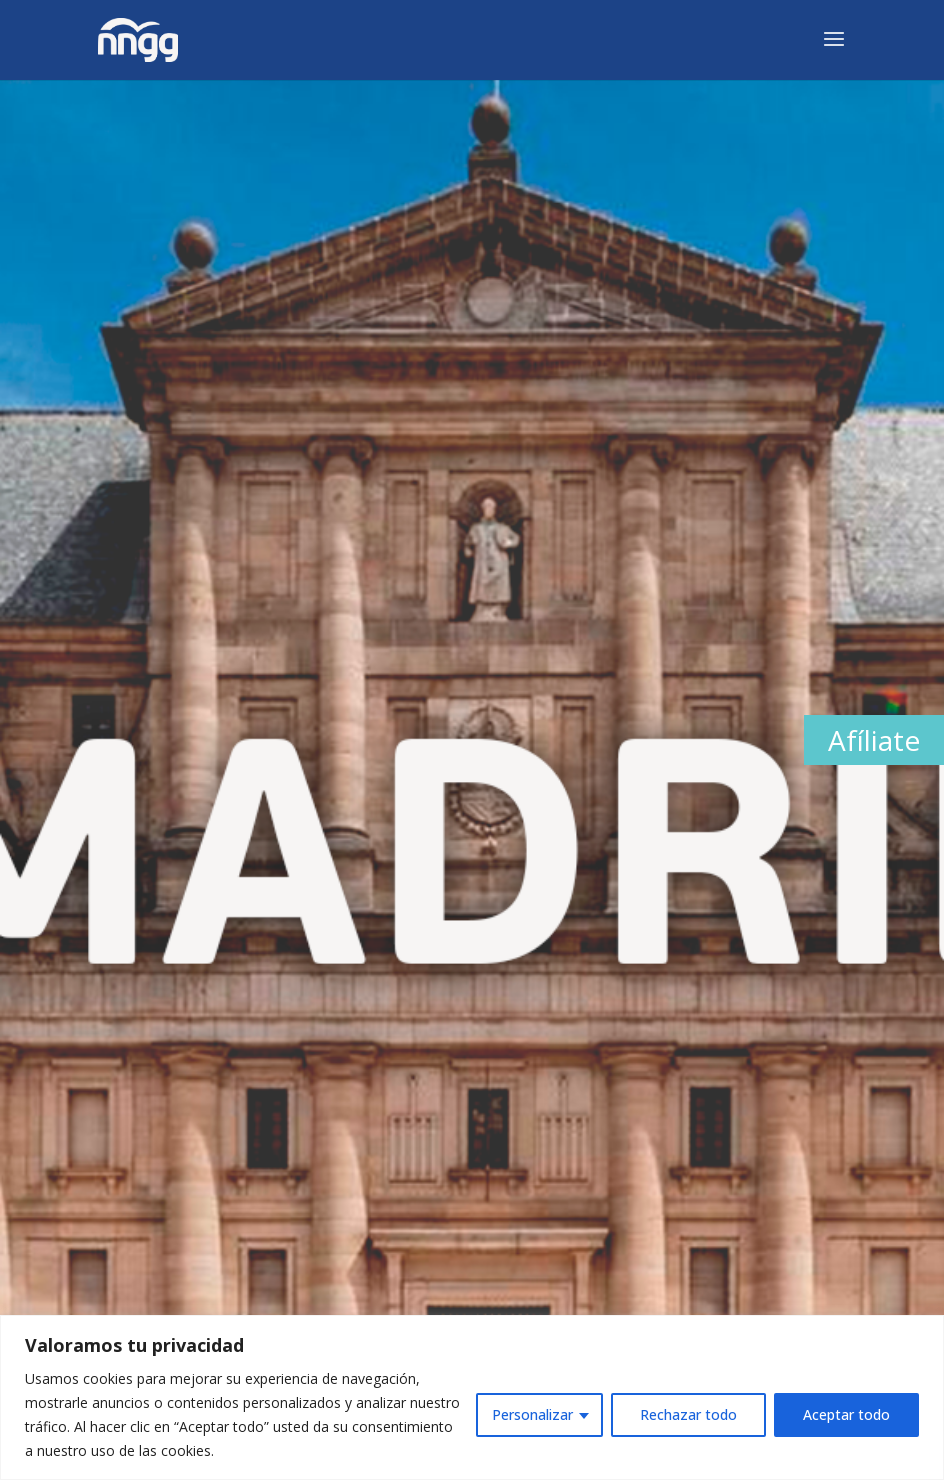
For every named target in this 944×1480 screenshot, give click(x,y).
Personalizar (532, 1414)
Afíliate (874, 740)
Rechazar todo (688, 1414)
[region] (472, 1397)
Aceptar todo (846, 1414)
